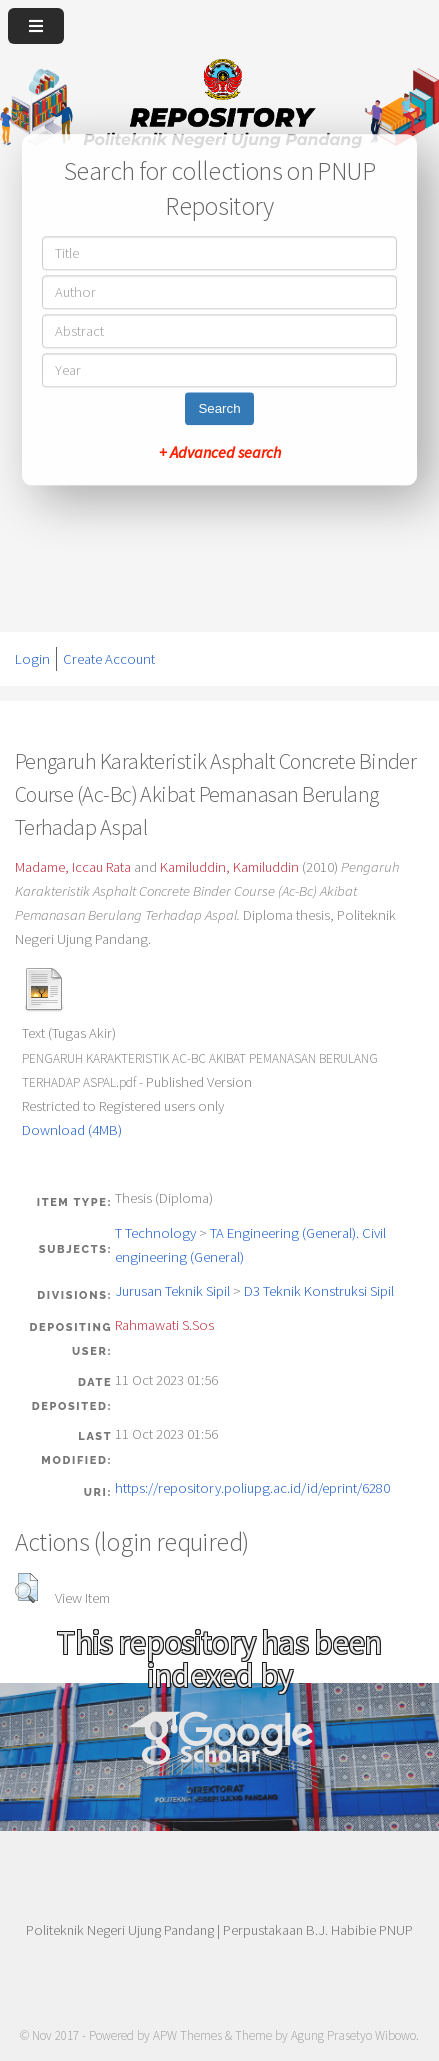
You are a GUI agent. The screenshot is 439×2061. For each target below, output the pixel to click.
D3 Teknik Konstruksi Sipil (319, 1291)
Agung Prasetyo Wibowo (353, 2035)
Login (32, 659)
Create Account (109, 659)
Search (219, 408)
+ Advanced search (220, 452)
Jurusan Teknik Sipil (172, 1291)
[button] (26, 1588)
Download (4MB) (72, 1130)
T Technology (155, 1233)
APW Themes (187, 2035)
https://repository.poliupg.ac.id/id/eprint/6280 (252, 1488)
